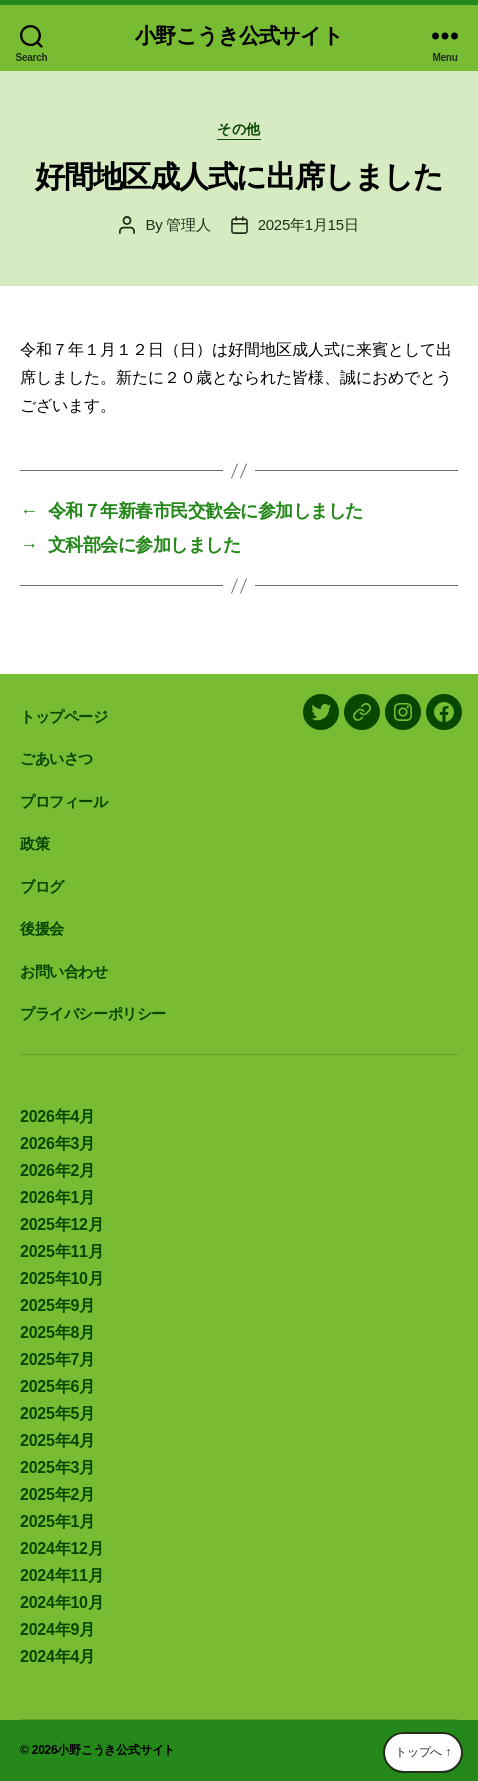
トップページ (64, 716)
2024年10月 (61, 1602)
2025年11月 (61, 1251)
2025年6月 (57, 1386)
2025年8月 (57, 1332)
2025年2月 (57, 1494)
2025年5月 (57, 1413)
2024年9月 (57, 1629)
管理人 (188, 224)
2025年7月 (57, 1359)
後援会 (42, 928)
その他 (239, 129)
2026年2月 (57, 1170)
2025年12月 (61, 1224)
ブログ (42, 886)
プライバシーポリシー (93, 1013)
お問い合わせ (64, 971)
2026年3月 (57, 1143)
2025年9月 (57, 1305)
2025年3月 (57, 1467)
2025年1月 (57, 1521)
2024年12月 (61, 1548)
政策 (34, 843)
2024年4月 (57, 1656)
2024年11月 (61, 1575)
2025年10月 (61, 1278)
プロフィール (64, 801)
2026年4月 (57, 1116)
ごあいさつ (56, 758)
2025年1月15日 (308, 224)
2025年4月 (57, 1440)
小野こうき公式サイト (238, 35)
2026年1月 (57, 1197)
